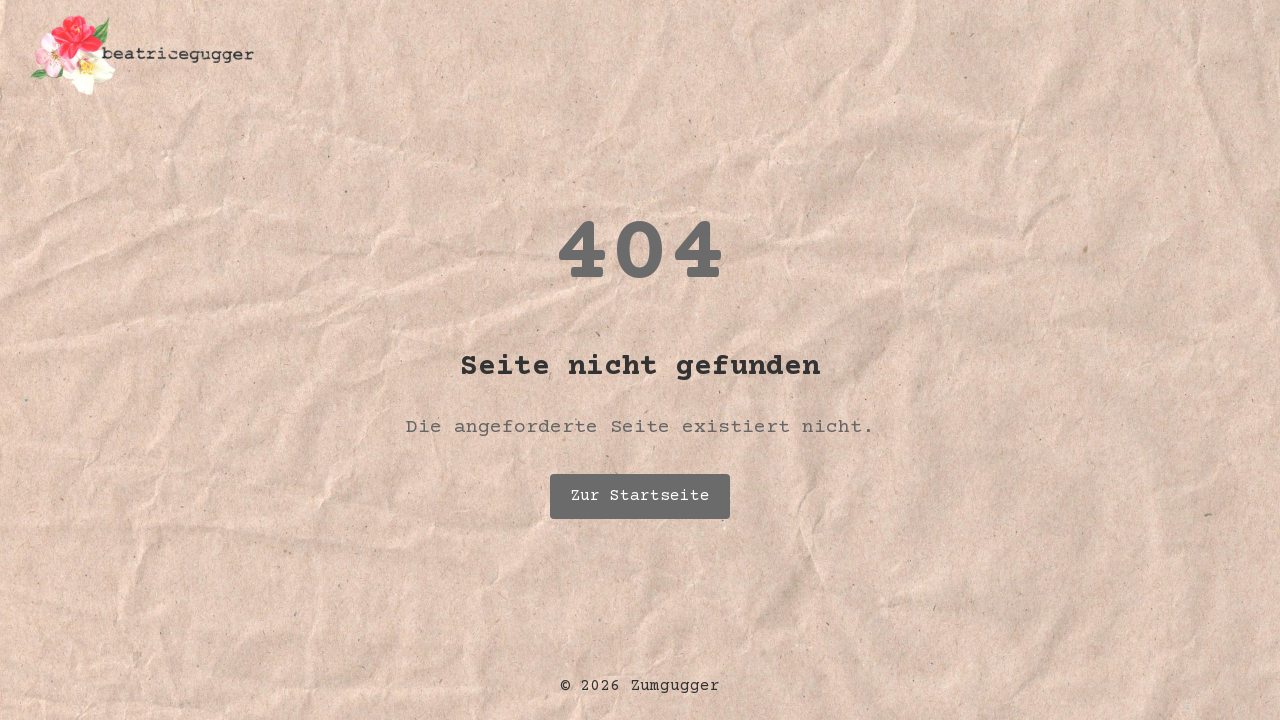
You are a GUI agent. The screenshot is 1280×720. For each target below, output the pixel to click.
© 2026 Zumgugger (640, 686)
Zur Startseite (640, 496)
